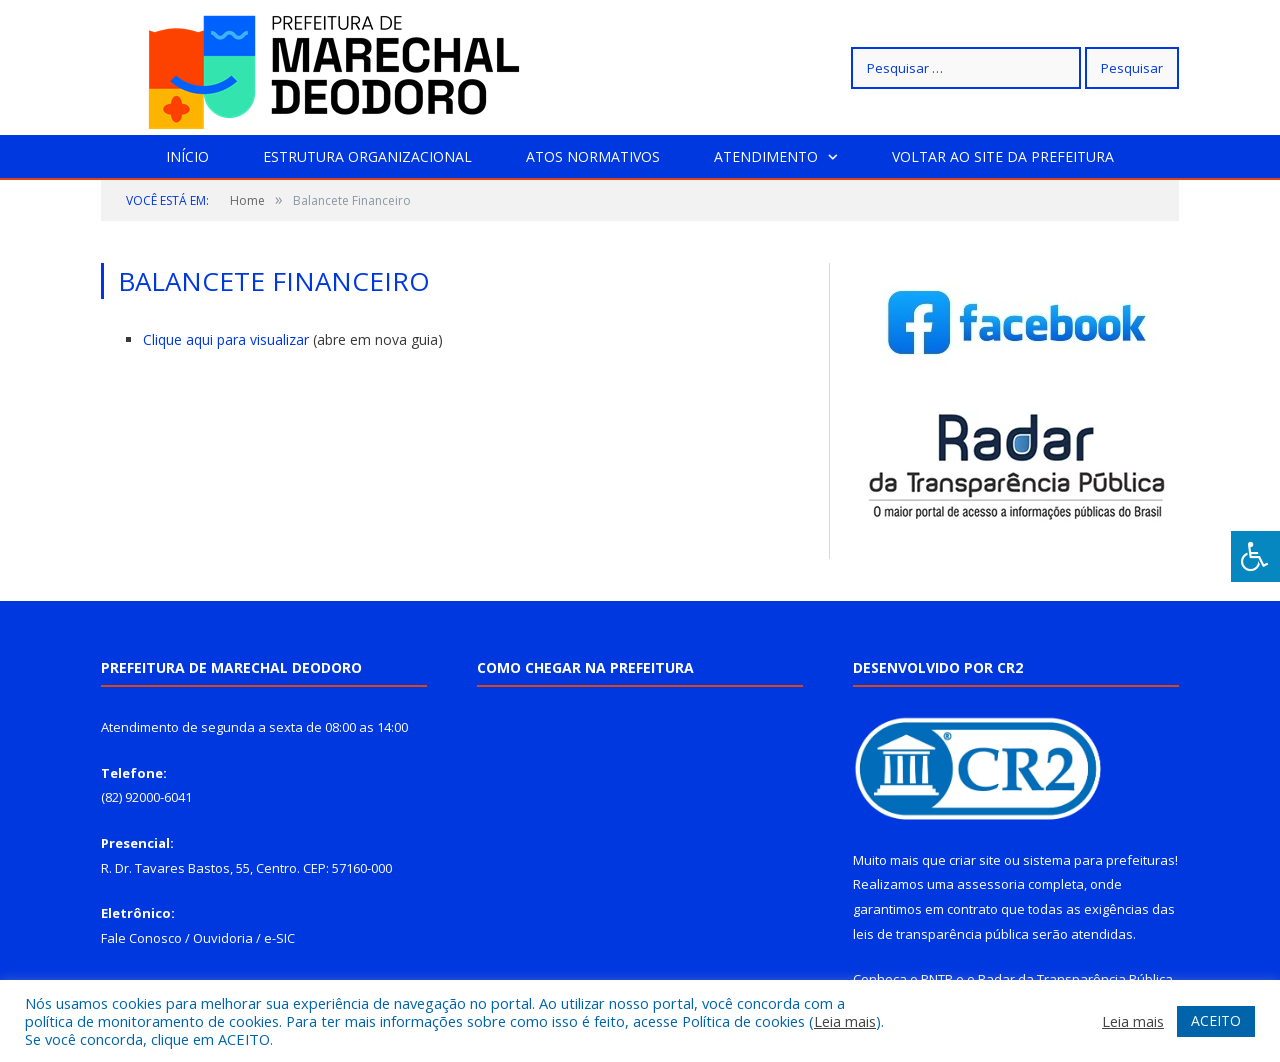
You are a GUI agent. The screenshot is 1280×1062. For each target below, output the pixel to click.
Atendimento (766, 156)
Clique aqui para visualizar (228, 339)
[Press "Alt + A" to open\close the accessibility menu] (1255, 556)
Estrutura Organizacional (367, 156)
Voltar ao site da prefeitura (1003, 156)
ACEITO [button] (1216, 1020)
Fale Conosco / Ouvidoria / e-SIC (198, 938)
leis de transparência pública (941, 934)
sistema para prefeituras (1099, 860)
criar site (975, 860)
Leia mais (845, 1021)
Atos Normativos (593, 156)
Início (187, 156)
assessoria (991, 884)
